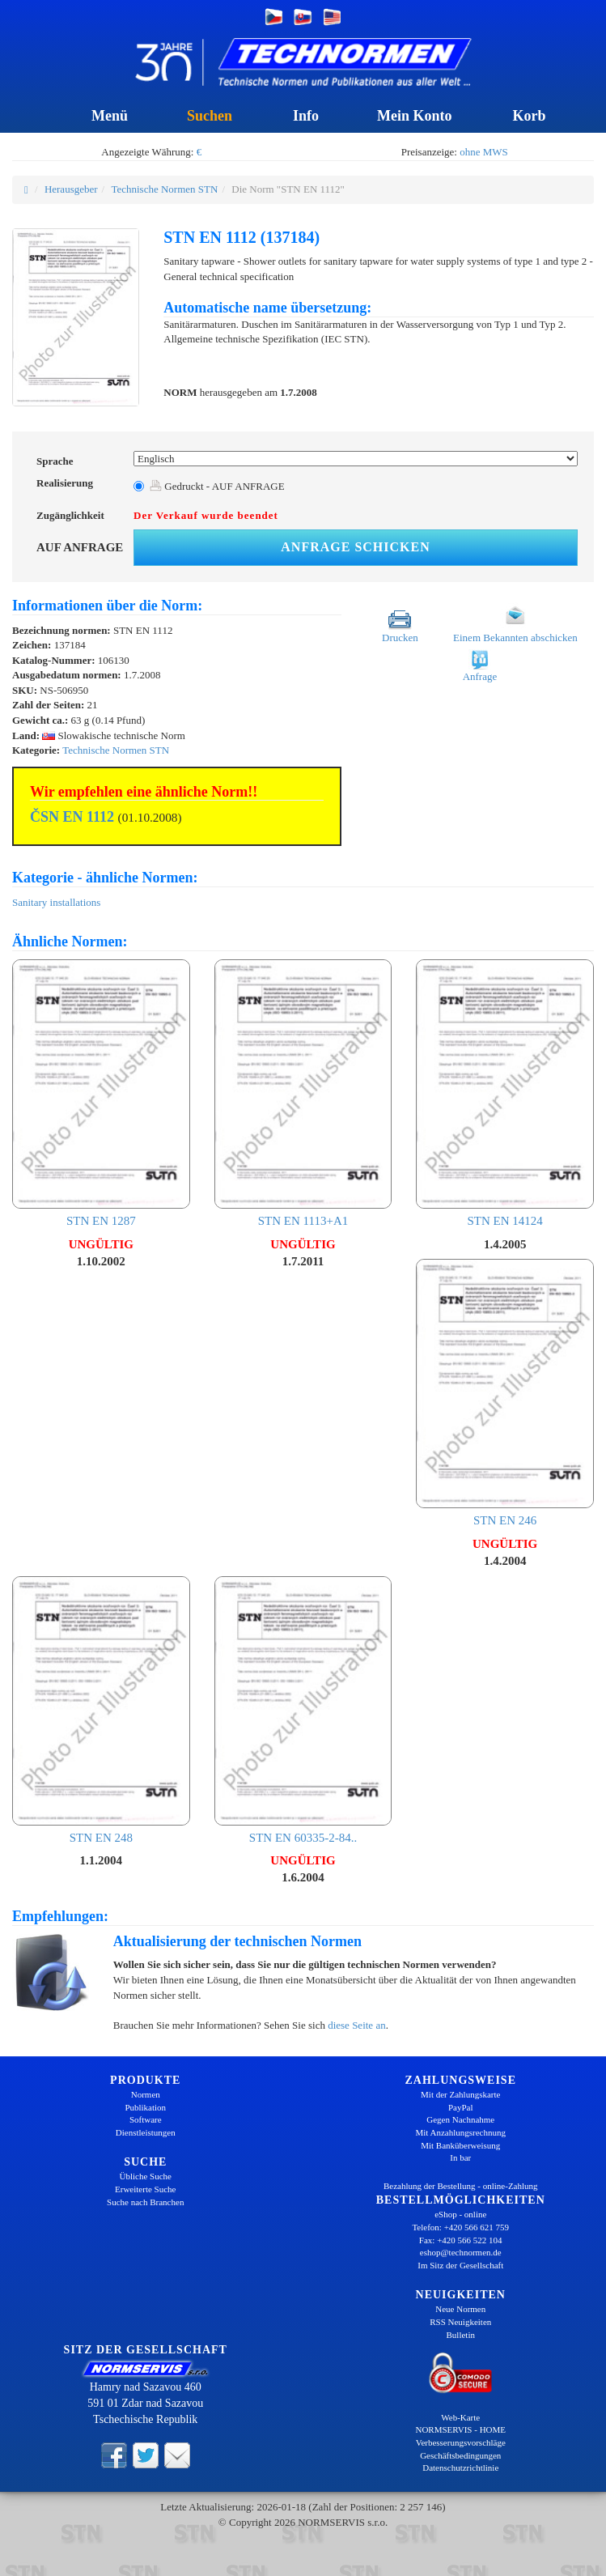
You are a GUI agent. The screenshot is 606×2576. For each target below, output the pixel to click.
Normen (145, 2094)
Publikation (145, 2107)
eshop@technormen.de (461, 2252)
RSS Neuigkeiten (460, 2322)
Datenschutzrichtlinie (460, 2467)
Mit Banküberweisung (460, 2145)
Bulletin (461, 2335)
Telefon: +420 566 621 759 (460, 2227)
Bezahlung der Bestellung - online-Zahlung (461, 2186)
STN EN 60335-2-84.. (303, 1710)
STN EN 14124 (505, 1093)
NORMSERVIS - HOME (460, 2429)
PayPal (460, 2107)
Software (145, 2119)
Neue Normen (460, 2309)
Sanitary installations (56, 902)
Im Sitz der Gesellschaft (460, 2265)
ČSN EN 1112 (72, 817)
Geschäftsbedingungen (460, 2455)
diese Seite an (356, 2025)
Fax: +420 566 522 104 (460, 2240)
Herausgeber (71, 189)
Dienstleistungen (146, 2132)
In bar (460, 2157)
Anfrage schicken (355, 547)
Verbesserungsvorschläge (461, 2442)
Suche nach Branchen (145, 2202)
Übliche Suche (146, 2176)
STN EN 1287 (101, 1093)
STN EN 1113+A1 (303, 1093)
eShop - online (460, 2214)
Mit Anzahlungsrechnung (460, 2132)
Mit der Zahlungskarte (460, 2094)
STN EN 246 (505, 1393)
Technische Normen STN (164, 189)
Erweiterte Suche (145, 2189)
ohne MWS (484, 152)
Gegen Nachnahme (460, 2119)
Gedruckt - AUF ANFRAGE (217, 486)
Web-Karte (460, 2417)
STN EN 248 (101, 1710)
